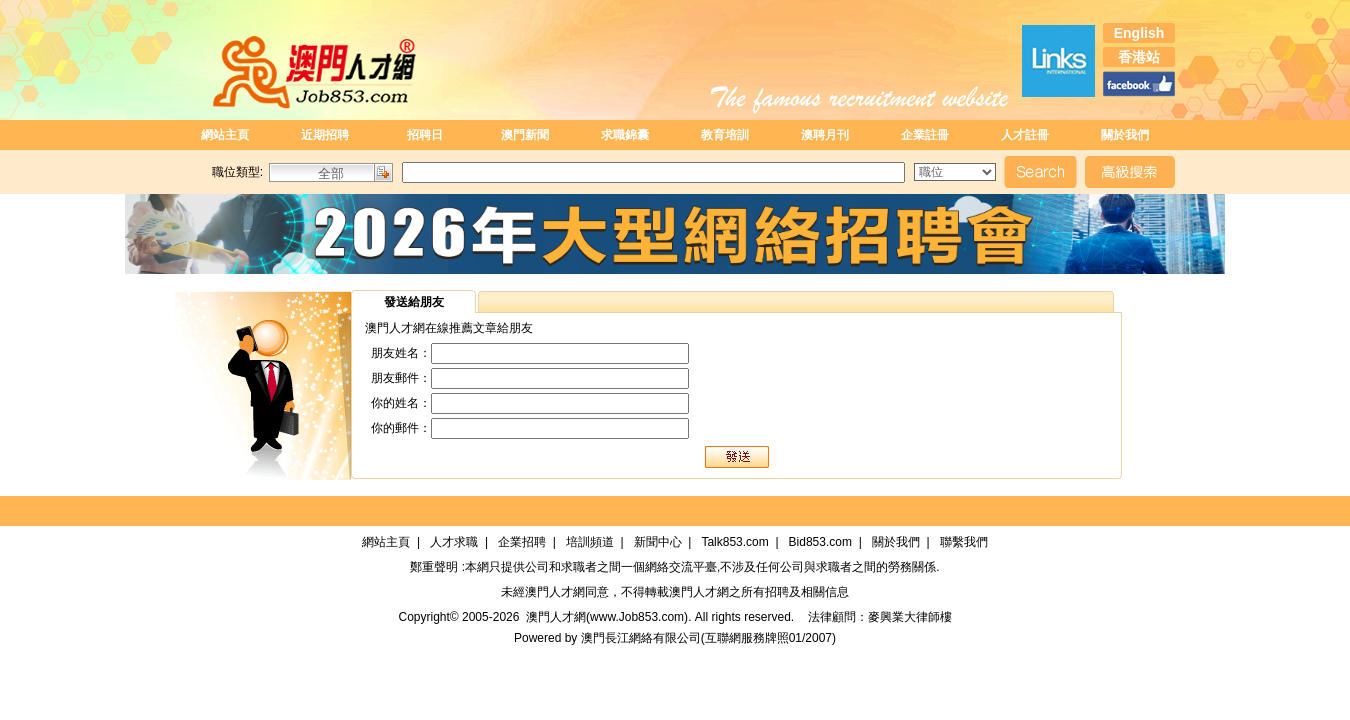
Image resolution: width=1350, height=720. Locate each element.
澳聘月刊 (825, 135)
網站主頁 (225, 135)
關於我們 (1125, 135)
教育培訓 (725, 135)
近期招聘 (325, 135)
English (1139, 33)
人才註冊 (1025, 135)
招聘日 (425, 135)
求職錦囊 (625, 135)
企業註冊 (925, 135)
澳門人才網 (555, 592)
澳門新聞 (525, 135)
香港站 (1139, 57)
